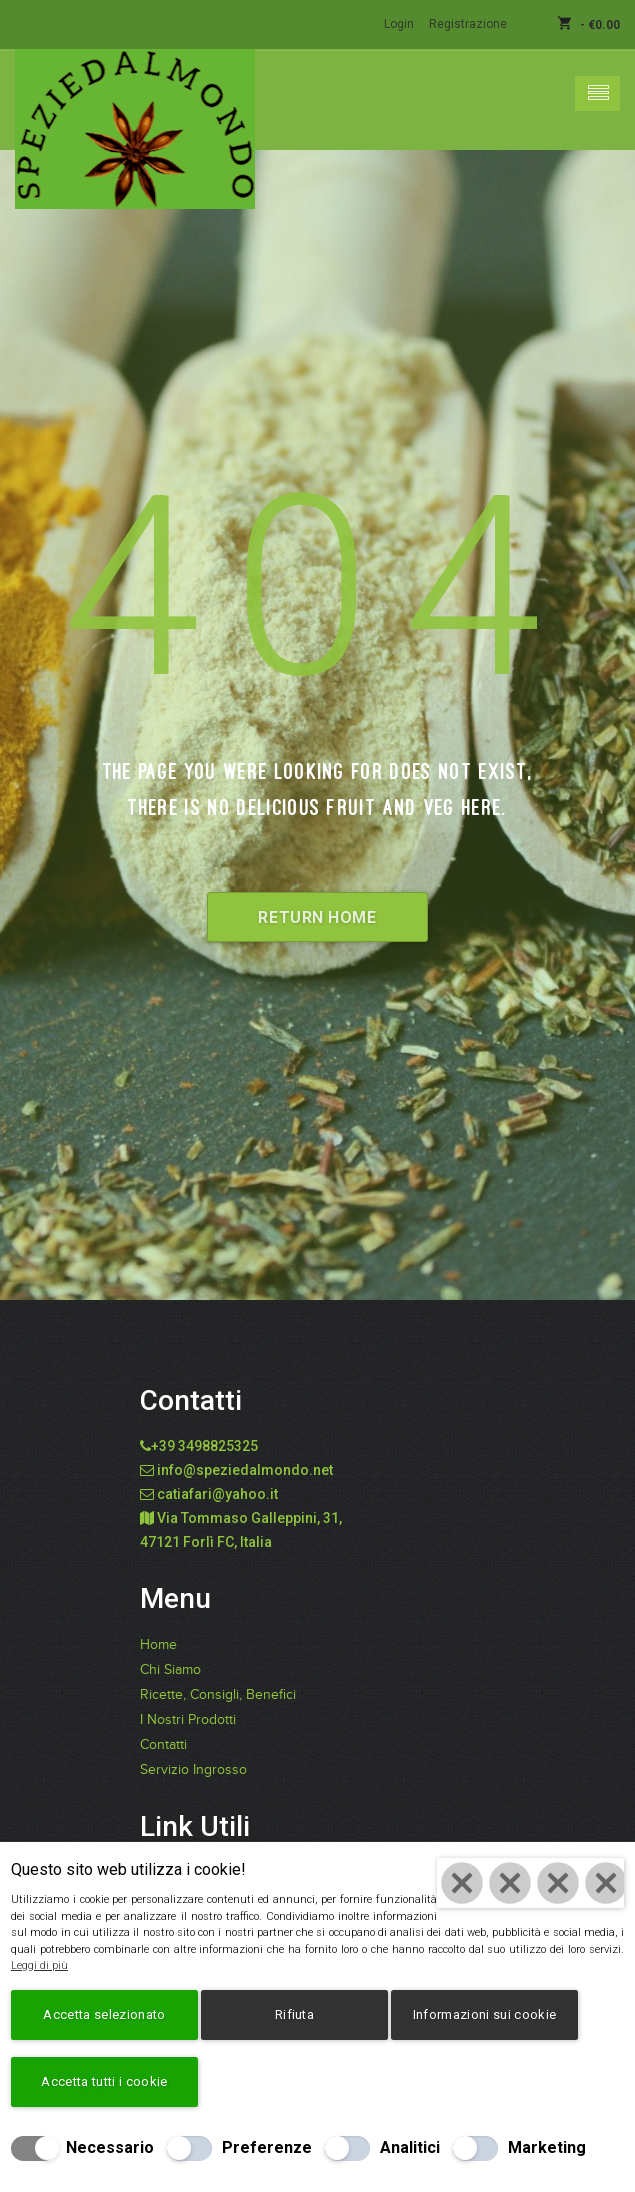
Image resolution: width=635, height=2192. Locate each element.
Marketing (547, 2147)
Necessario (110, 2147)
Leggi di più (39, 1965)
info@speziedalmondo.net (245, 1470)
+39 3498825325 (204, 1446)
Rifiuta (294, 2014)
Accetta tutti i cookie (104, 2081)
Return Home (317, 917)
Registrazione (468, 24)
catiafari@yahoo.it (217, 1494)
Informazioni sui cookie (484, 2014)
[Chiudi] (530, 1883)
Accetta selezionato (104, 2014)
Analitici (410, 2147)
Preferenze (267, 2147)
